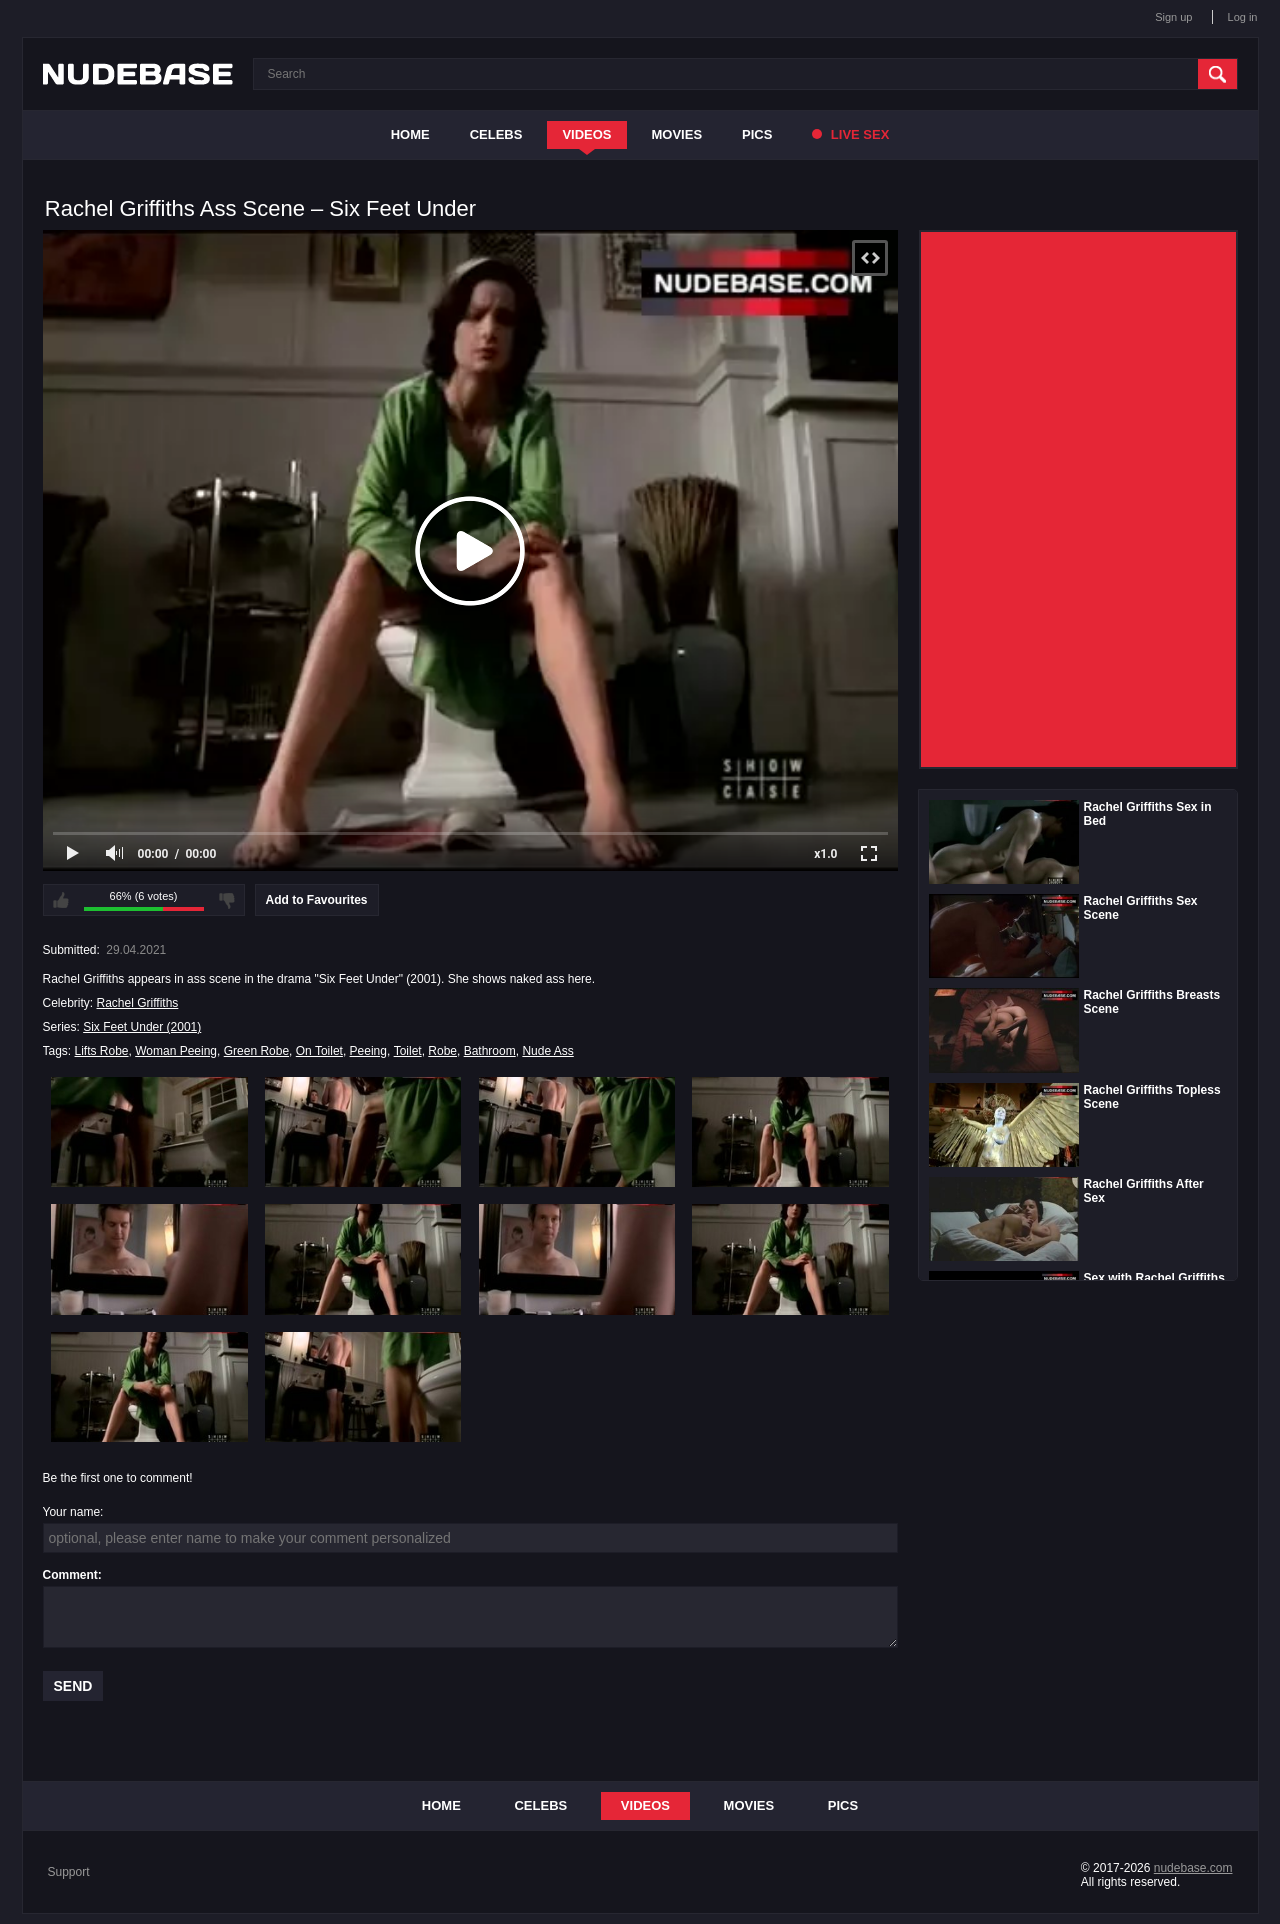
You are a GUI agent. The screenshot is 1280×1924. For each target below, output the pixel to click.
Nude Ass (547, 1051)
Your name (72, 1512)
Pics (757, 134)
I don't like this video (227, 900)
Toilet (408, 1051)
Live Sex (850, 134)
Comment (70, 1575)
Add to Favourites (317, 900)
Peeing (368, 1051)
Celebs (496, 134)
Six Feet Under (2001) (142, 1027)
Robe (442, 1051)
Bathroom (490, 1051)
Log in (1243, 17)
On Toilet (319, 1051)
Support (69, 1872)
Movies (677, 134)
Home (410, 134)
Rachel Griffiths (138, 1003)
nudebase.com (1193, 1868)
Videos (586, 134)
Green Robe (256, 1051)
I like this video (61, 900)
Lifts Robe (102, 1051)
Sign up (1173, 17)
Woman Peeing (176, 1051)
